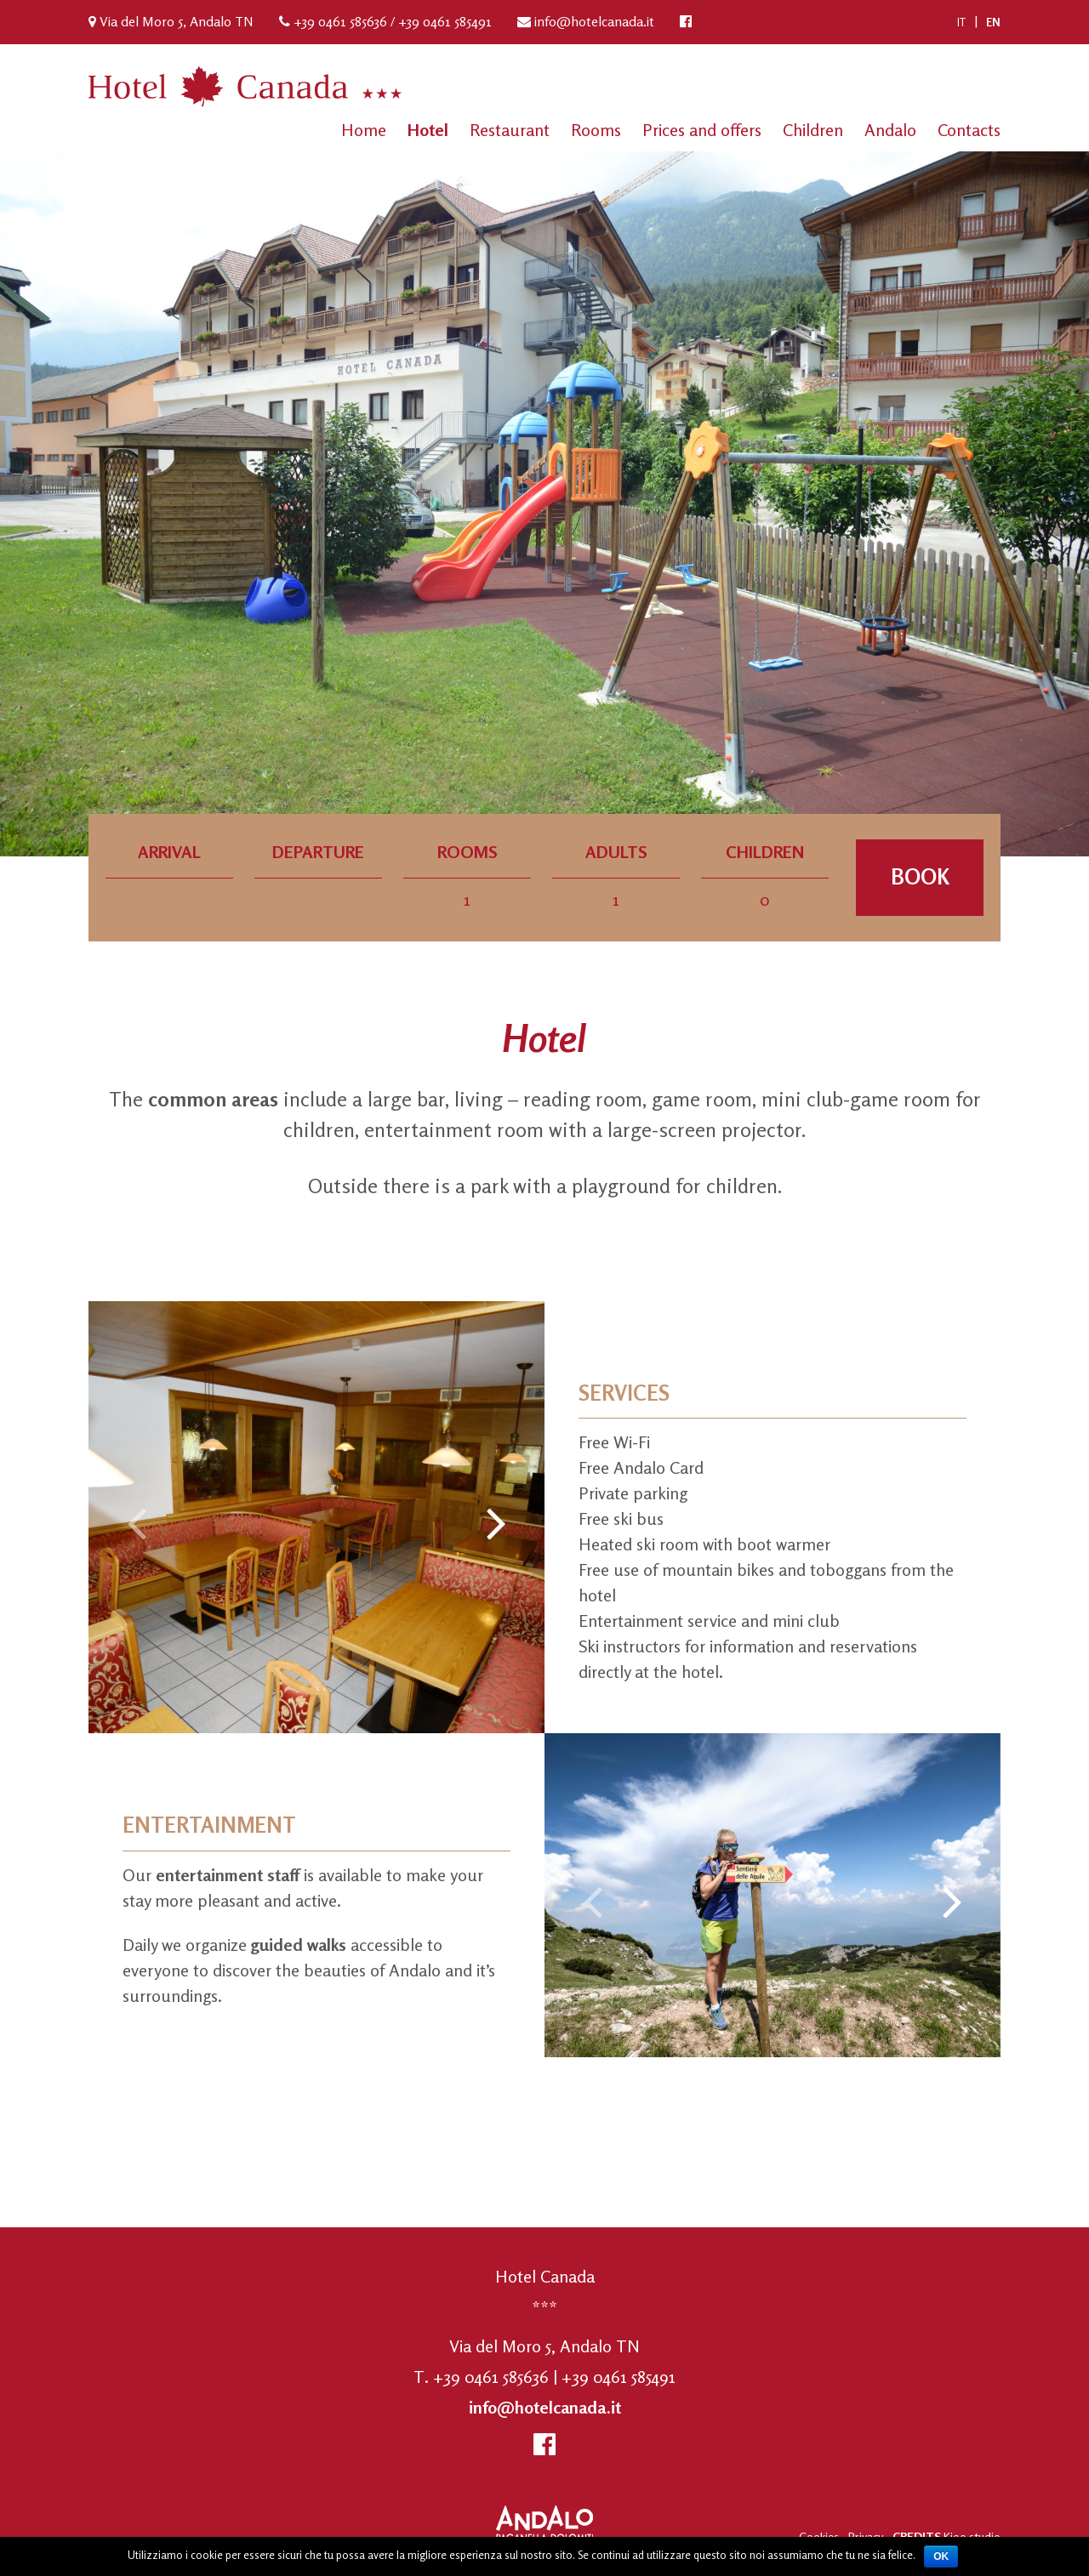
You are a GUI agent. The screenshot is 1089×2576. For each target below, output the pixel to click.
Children (813, 129)
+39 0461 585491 (445, 21)
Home (363, 129)
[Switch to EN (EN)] (993, 22)
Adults (616, 853)
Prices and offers (701, 129)
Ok (941, 2556)
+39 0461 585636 (340, 21)
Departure (318, 853)
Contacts (969, 129)
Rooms (596, 129)
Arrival (169, 853)
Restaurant (510, 129)
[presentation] (136, 1521)
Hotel (428, 129)
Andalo (890, 129)
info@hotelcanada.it (594, 21)
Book (920, 877)
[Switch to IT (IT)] (961, 22)
